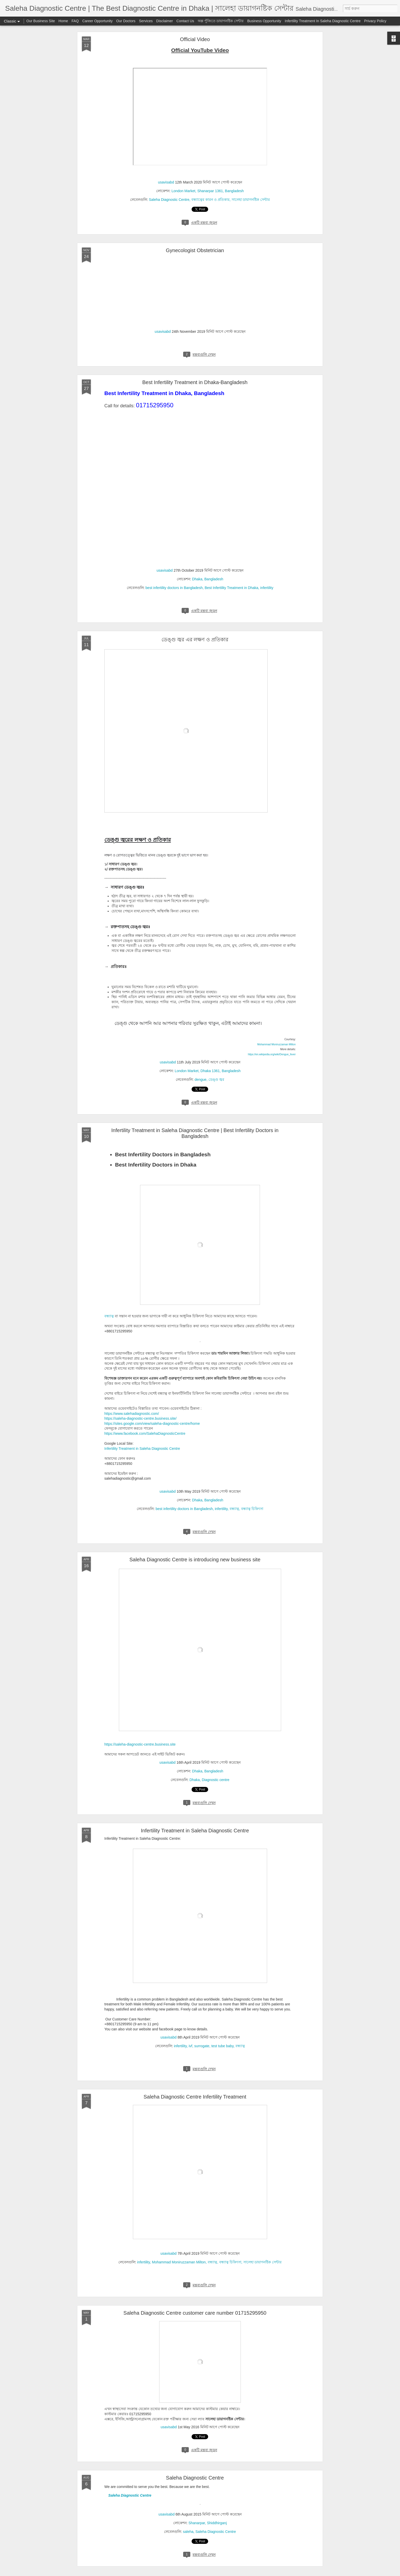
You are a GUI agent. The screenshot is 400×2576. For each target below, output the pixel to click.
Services (146, 21)
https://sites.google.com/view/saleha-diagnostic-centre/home (152, 1423)
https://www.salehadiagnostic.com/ (131, 1414)
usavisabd (166, 182)
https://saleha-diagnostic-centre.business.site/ (140, 1418)
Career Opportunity (97, 21)
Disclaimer (164, 21)
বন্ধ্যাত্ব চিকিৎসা (252, 1509)
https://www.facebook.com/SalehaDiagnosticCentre (144, 1433)
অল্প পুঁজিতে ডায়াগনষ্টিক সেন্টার (221, 21)
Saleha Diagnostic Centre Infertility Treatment (195, 2097)
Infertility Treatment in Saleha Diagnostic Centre (142, 1448)
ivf (190, 2046)
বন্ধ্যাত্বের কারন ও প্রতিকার (210, 200)
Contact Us (185, 21)
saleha (188, 2532)
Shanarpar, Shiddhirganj (208, 2523)
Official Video (195, 39)
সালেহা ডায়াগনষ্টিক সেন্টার (251, 200)
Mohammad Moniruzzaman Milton (276, 1044)
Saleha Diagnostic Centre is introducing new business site (194, 1559)
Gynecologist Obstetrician (195, 250)
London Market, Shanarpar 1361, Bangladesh (207, 191)
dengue (201, 1079)
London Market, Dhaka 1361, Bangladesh (208, 1071)
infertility (266, 588)
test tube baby (222, 2046)
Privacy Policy (375, 21)
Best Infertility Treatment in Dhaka (231, 588)
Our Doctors (125, 21)
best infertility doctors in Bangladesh (174, 588)
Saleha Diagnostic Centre (169, 200)
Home (63, 21)
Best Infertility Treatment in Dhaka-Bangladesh (194, 382)
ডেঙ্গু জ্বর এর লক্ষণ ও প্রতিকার (195, 639)
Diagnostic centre (215, 1780)
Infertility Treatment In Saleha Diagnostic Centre (322, 21)
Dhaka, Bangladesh (207, 579)
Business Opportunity (264, 21)
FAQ (75, 21)
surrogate (201, 2046)
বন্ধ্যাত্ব (109, 1316)
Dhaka (195, 1780)
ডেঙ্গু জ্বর (216, 1079)
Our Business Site (40, 21)
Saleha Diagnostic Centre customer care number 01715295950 (194, 2313)
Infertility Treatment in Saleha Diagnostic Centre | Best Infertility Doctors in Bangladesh (194, 1133)
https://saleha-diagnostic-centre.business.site (140, 1744)
